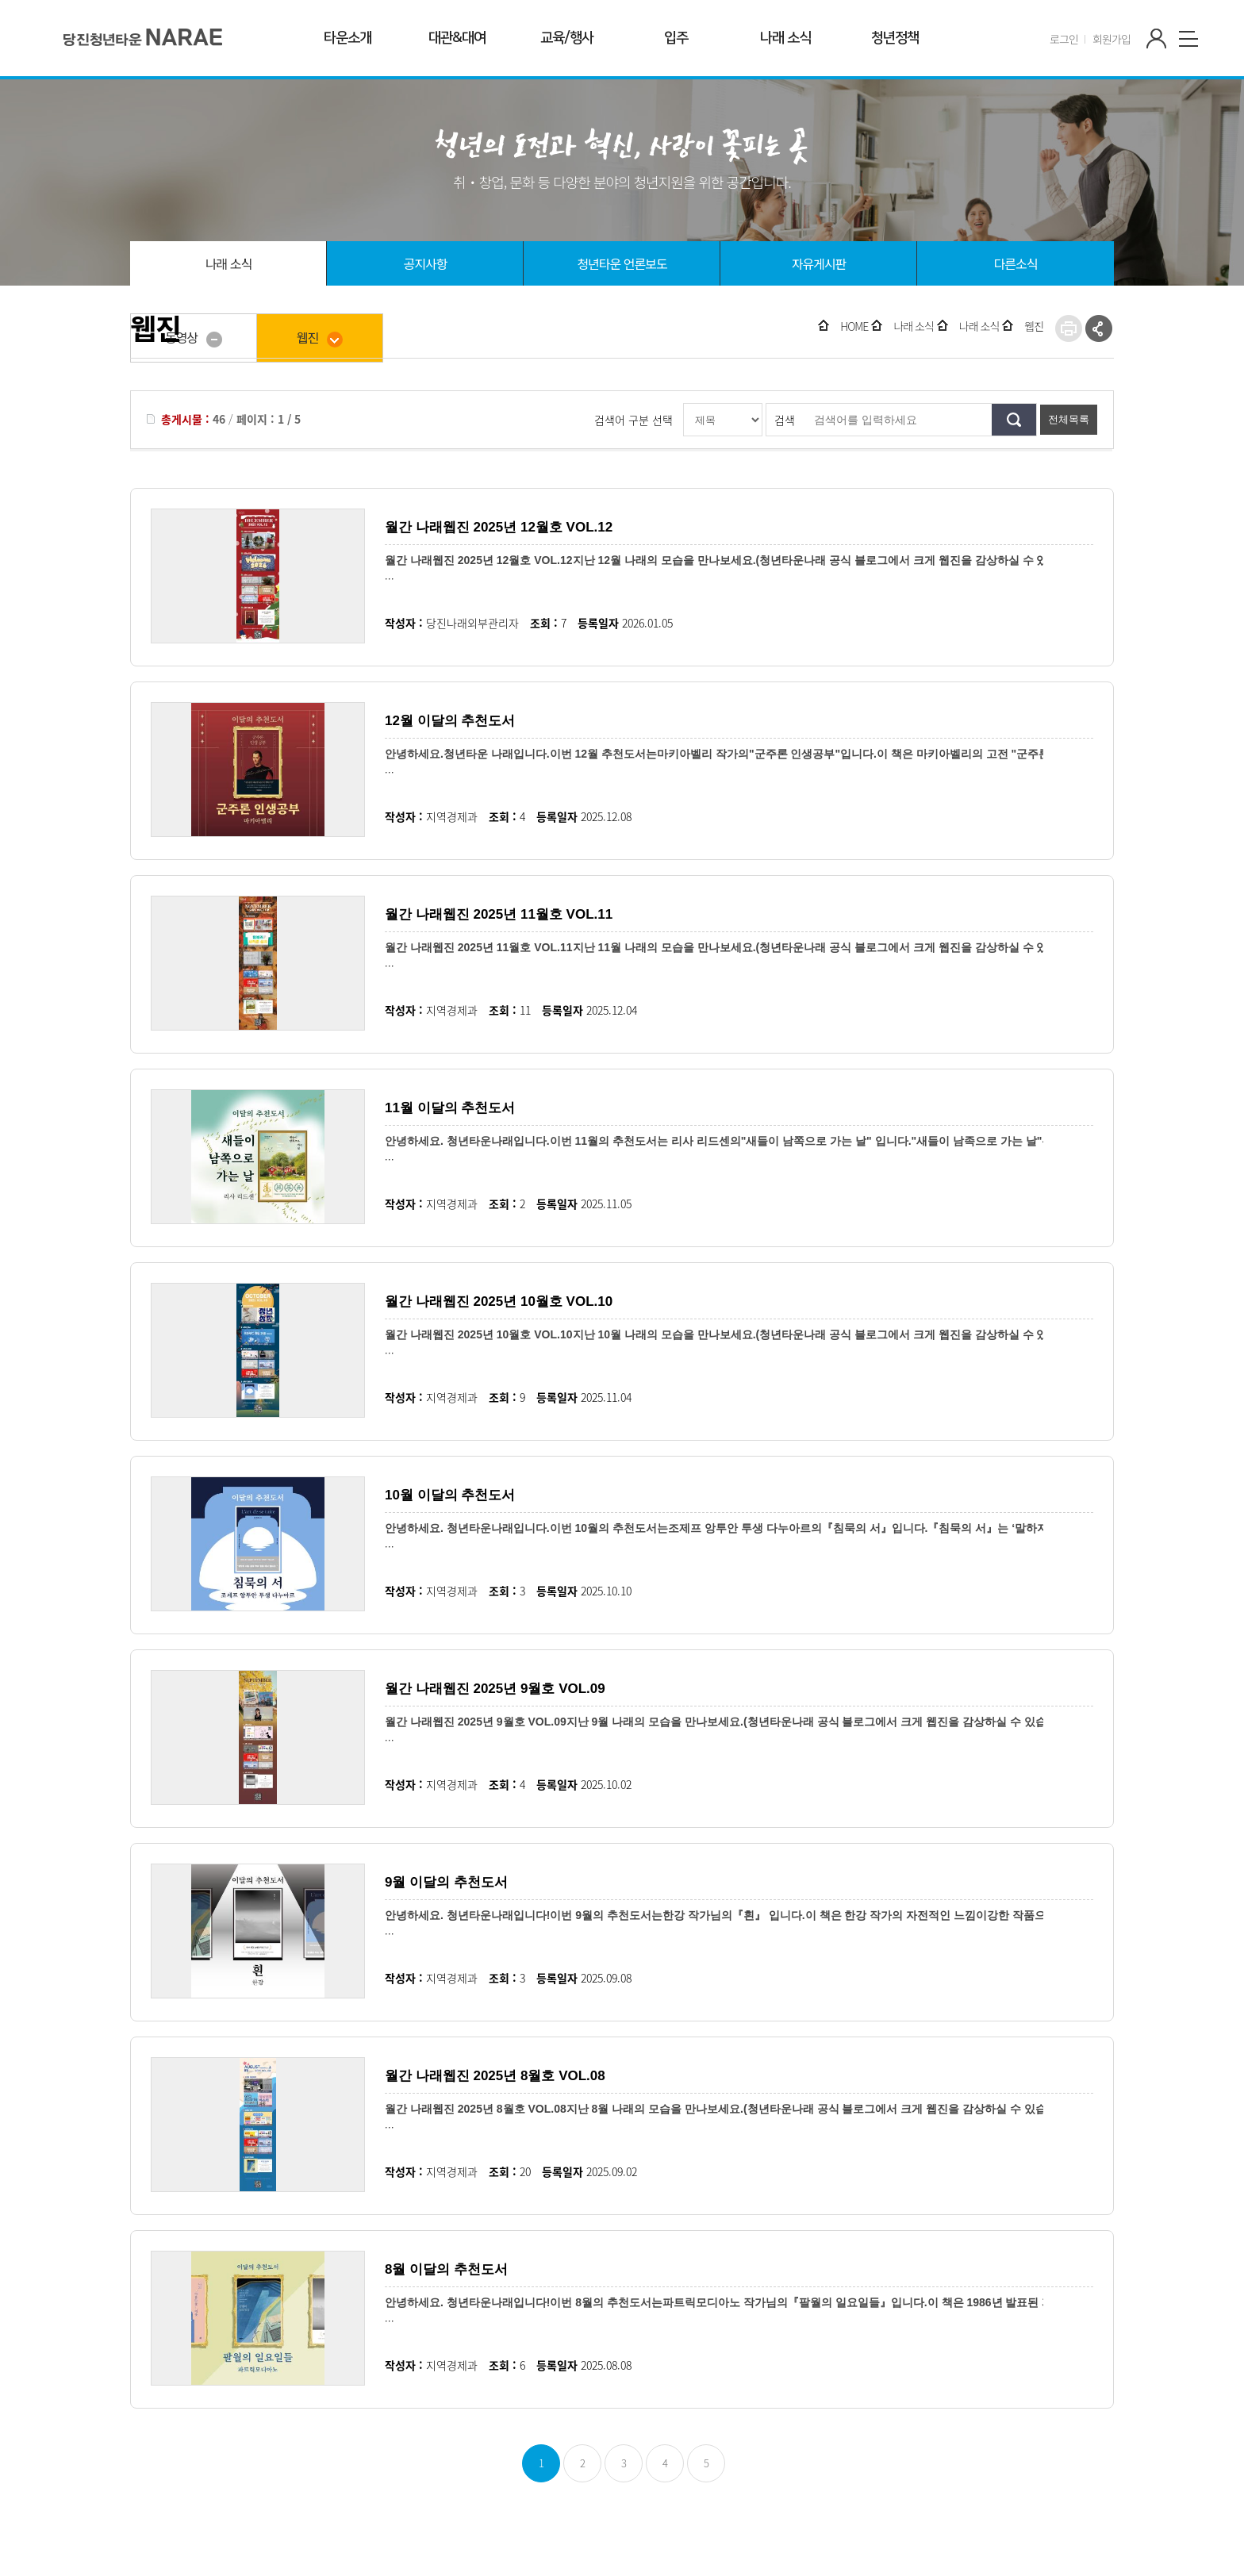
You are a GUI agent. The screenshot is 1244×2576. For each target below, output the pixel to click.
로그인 (1064, 39)
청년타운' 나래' (143, 36)
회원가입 (1111, 39)
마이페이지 (1157, 39)
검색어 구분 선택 (633, 420)
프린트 (1068, 328)
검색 (784, 420)
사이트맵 (1188, 39)
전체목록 (1068, 419)
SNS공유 (1098, 328)
